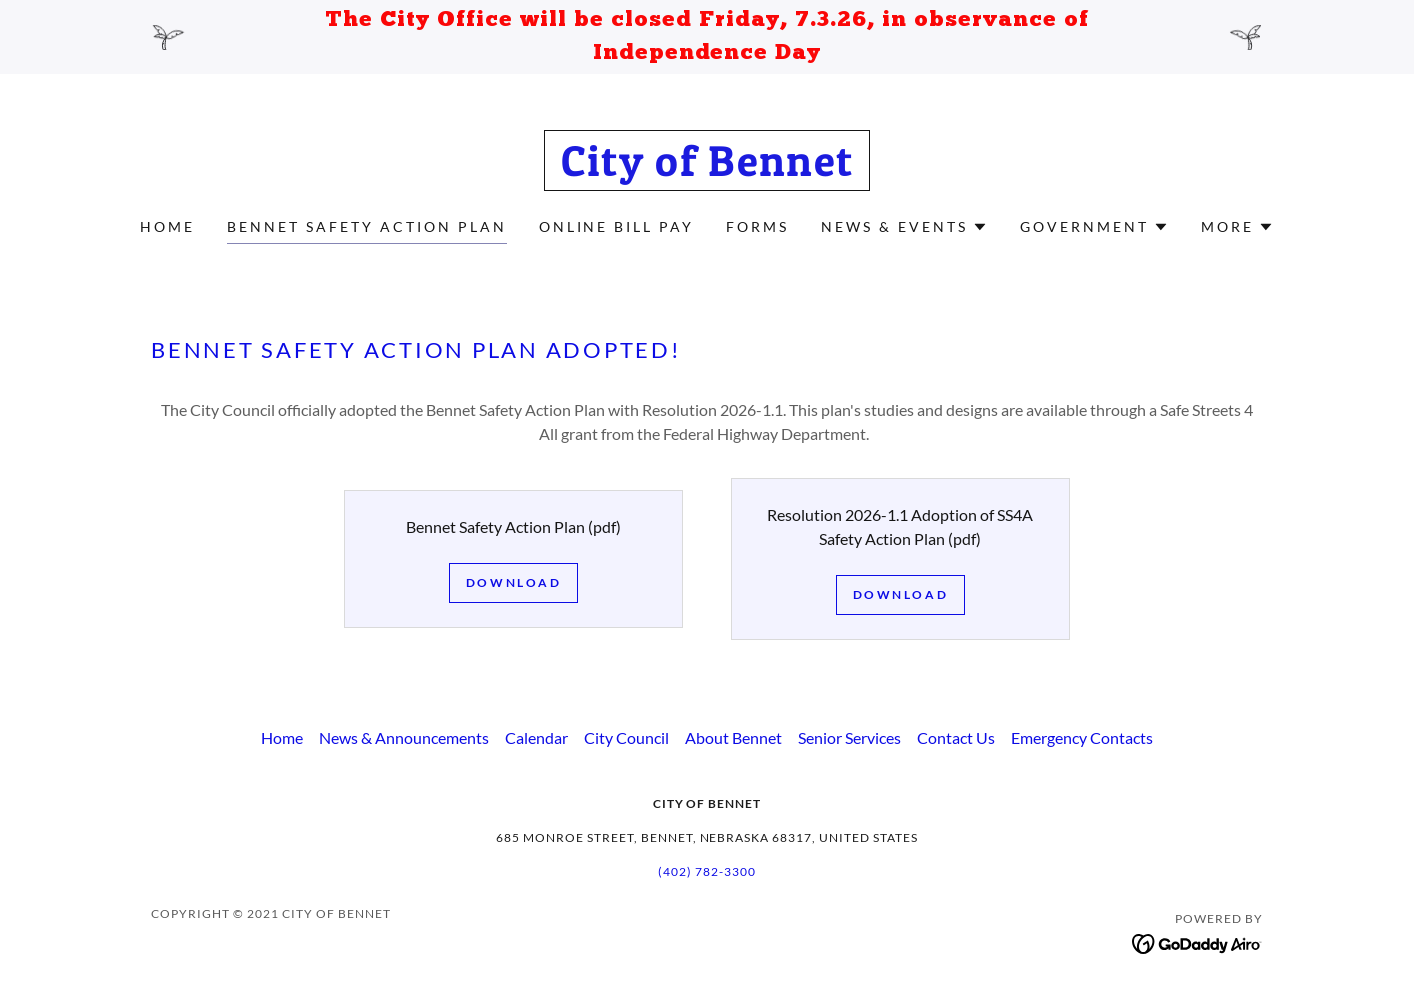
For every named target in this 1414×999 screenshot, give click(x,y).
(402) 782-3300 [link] (707, 871)
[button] (904, 227)
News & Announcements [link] (404, 737)
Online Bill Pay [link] (617, 226)
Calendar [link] (536, 737)
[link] (707, 169)
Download (514, 582)
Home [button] (282, 737)
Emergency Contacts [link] (1082, 737)
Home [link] (167, 226)
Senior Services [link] (849, 737)
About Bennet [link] (733, 737)
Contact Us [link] (956, 737)
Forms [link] (757, 226)
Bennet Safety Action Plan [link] (367, 226)
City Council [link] (626, 737)
